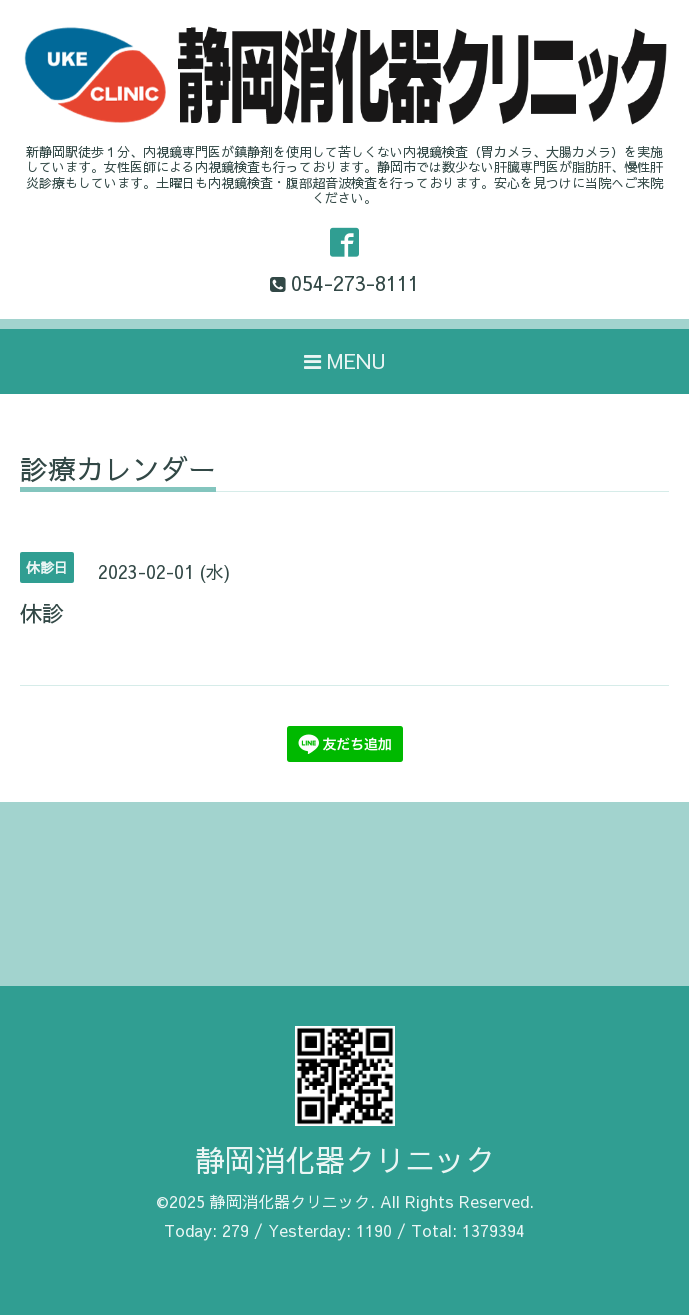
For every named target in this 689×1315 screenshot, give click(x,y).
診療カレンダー (118, 471)
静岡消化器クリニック (345, 1159)
